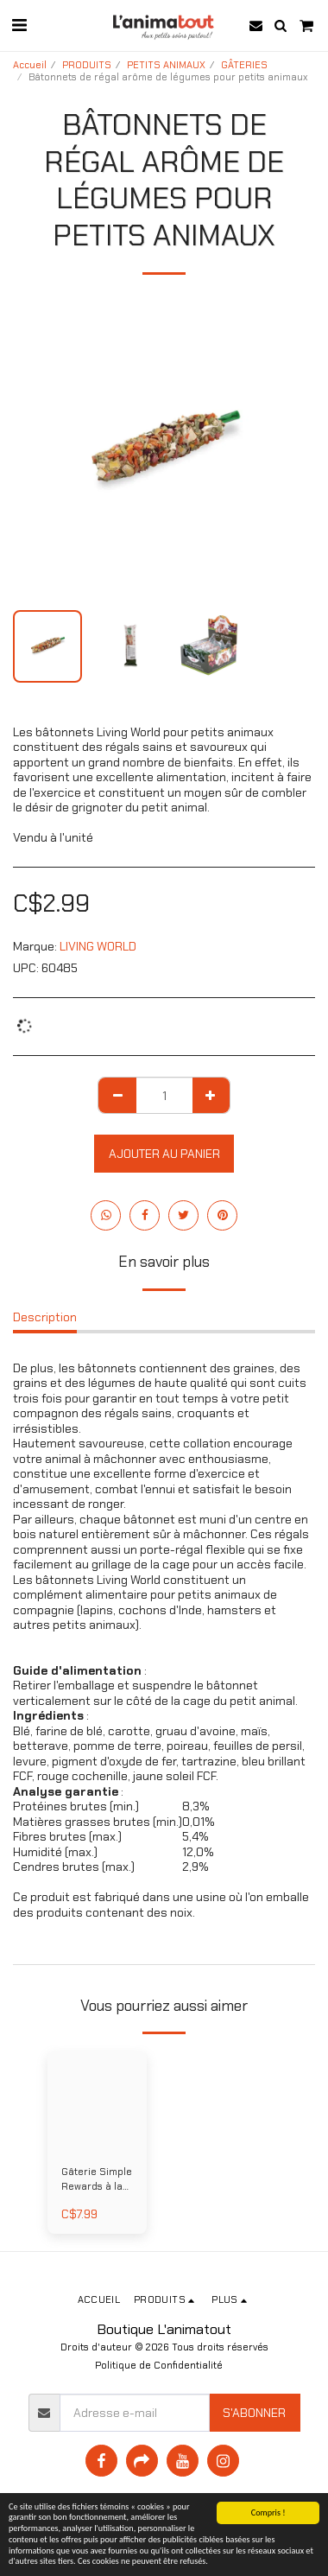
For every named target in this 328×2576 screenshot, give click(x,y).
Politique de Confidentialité (159, 2365)
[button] (19, 25)
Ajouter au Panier (164, 1153)
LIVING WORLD (98, 946)
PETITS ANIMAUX (166, 65)
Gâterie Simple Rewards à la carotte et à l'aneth (96, 2180)
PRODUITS (86, 65)
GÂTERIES (244, 65)
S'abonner (254, 2412)
